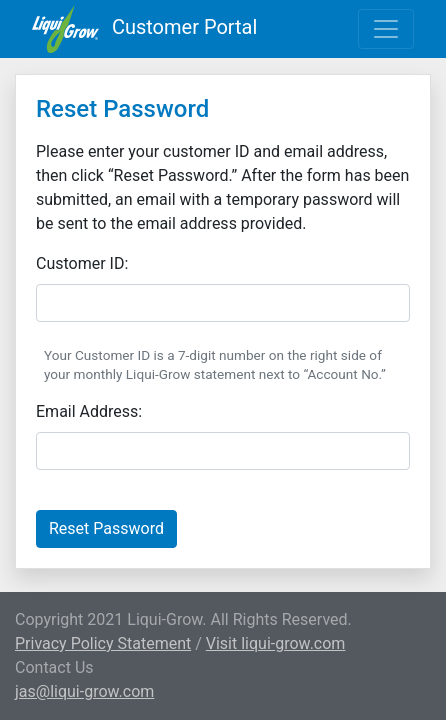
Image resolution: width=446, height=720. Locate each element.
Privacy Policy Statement (103, 643)
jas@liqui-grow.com (84, 691)
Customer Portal (144, 29)
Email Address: (89, 411)
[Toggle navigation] (386, 29)
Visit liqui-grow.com (276, 643)
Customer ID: (82, 263)
